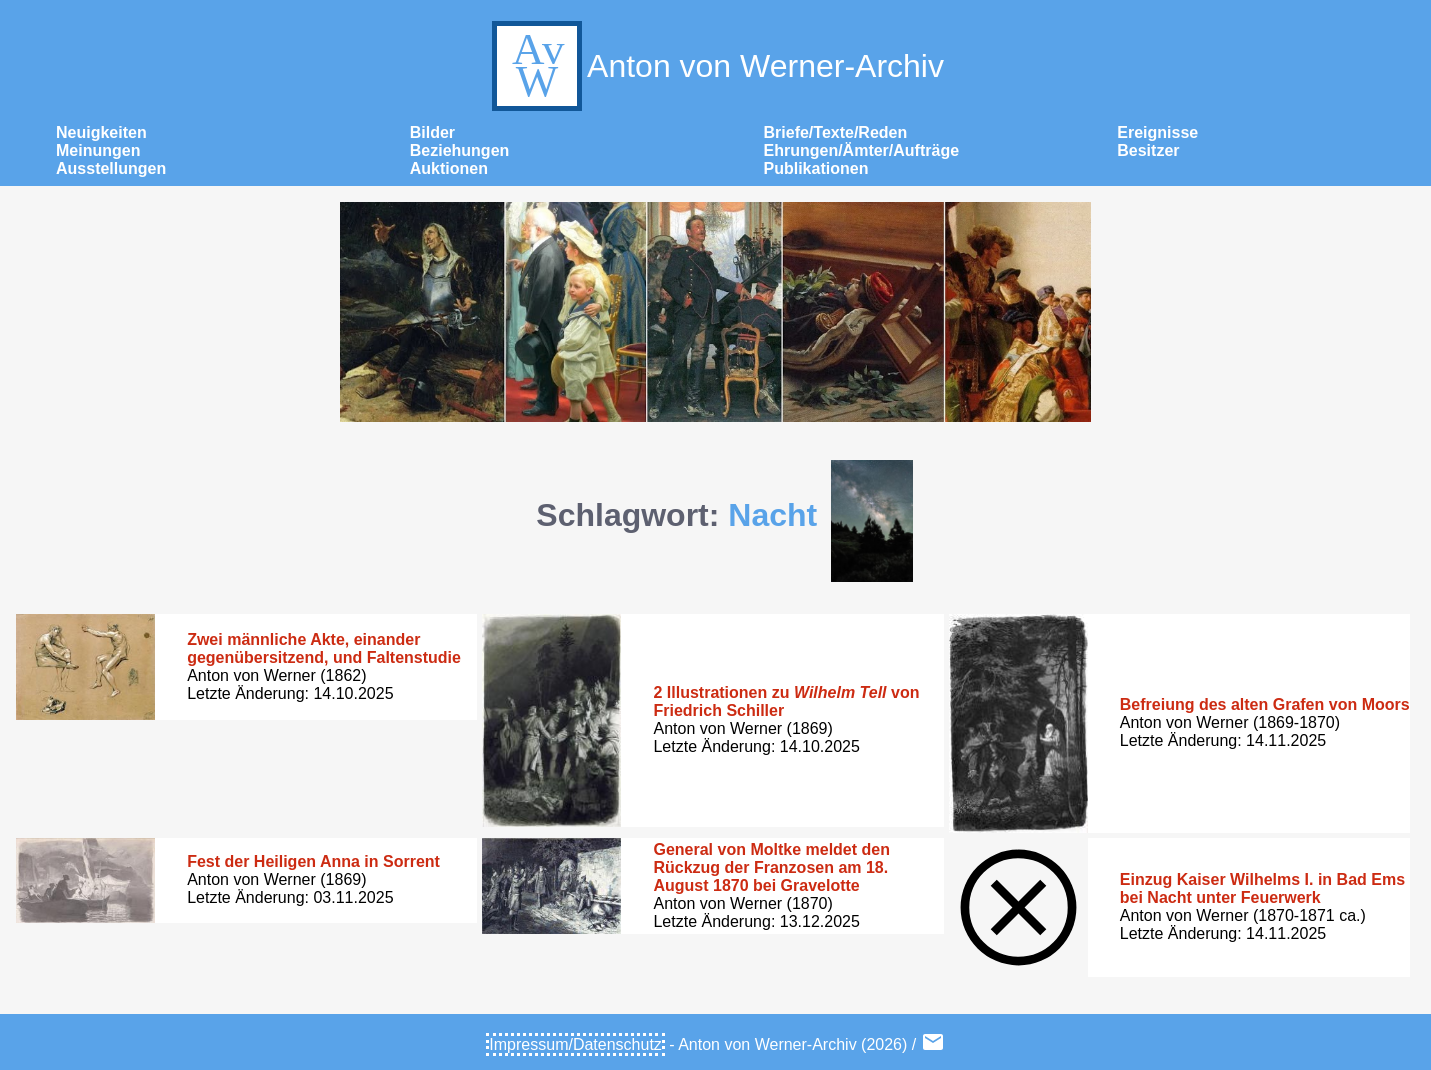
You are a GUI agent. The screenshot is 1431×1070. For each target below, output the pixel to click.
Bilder (432, 132)
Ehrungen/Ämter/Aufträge (862, 150)
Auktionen (449, 168)
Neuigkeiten (101, 132)
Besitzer (1148, 150)
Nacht (772, 515)
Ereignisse (1157, 132)
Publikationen (816, 168)
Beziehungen (460, 150)
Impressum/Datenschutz (575, 1044)
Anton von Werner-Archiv (715, 66)
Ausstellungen (111, 168)
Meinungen (98, 150)
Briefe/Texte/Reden (836, 132)
